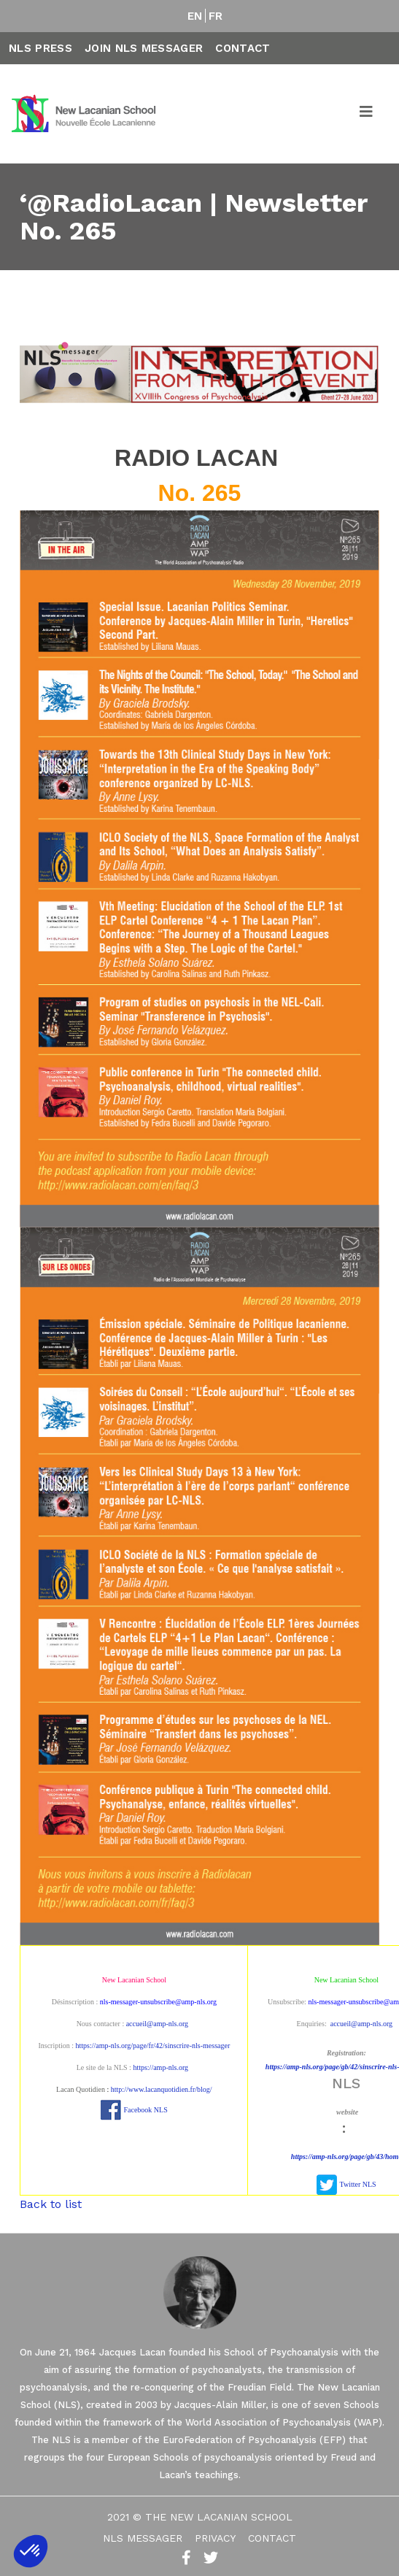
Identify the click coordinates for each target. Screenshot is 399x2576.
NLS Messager (142, 2538)
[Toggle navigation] (366, 114)
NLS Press (40, 48)
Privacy (215, 2538)
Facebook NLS (145, 2110)
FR (216, 16)
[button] (30, 2551)
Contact (242, 48)
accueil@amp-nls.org (157, 2024)
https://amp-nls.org (160, 2067)
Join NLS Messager (144, 48)
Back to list (51, 2204)
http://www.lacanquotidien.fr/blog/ (161, 2089)
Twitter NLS (358, 2184)
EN (195, 16)
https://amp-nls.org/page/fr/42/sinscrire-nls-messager (153, 2046)
